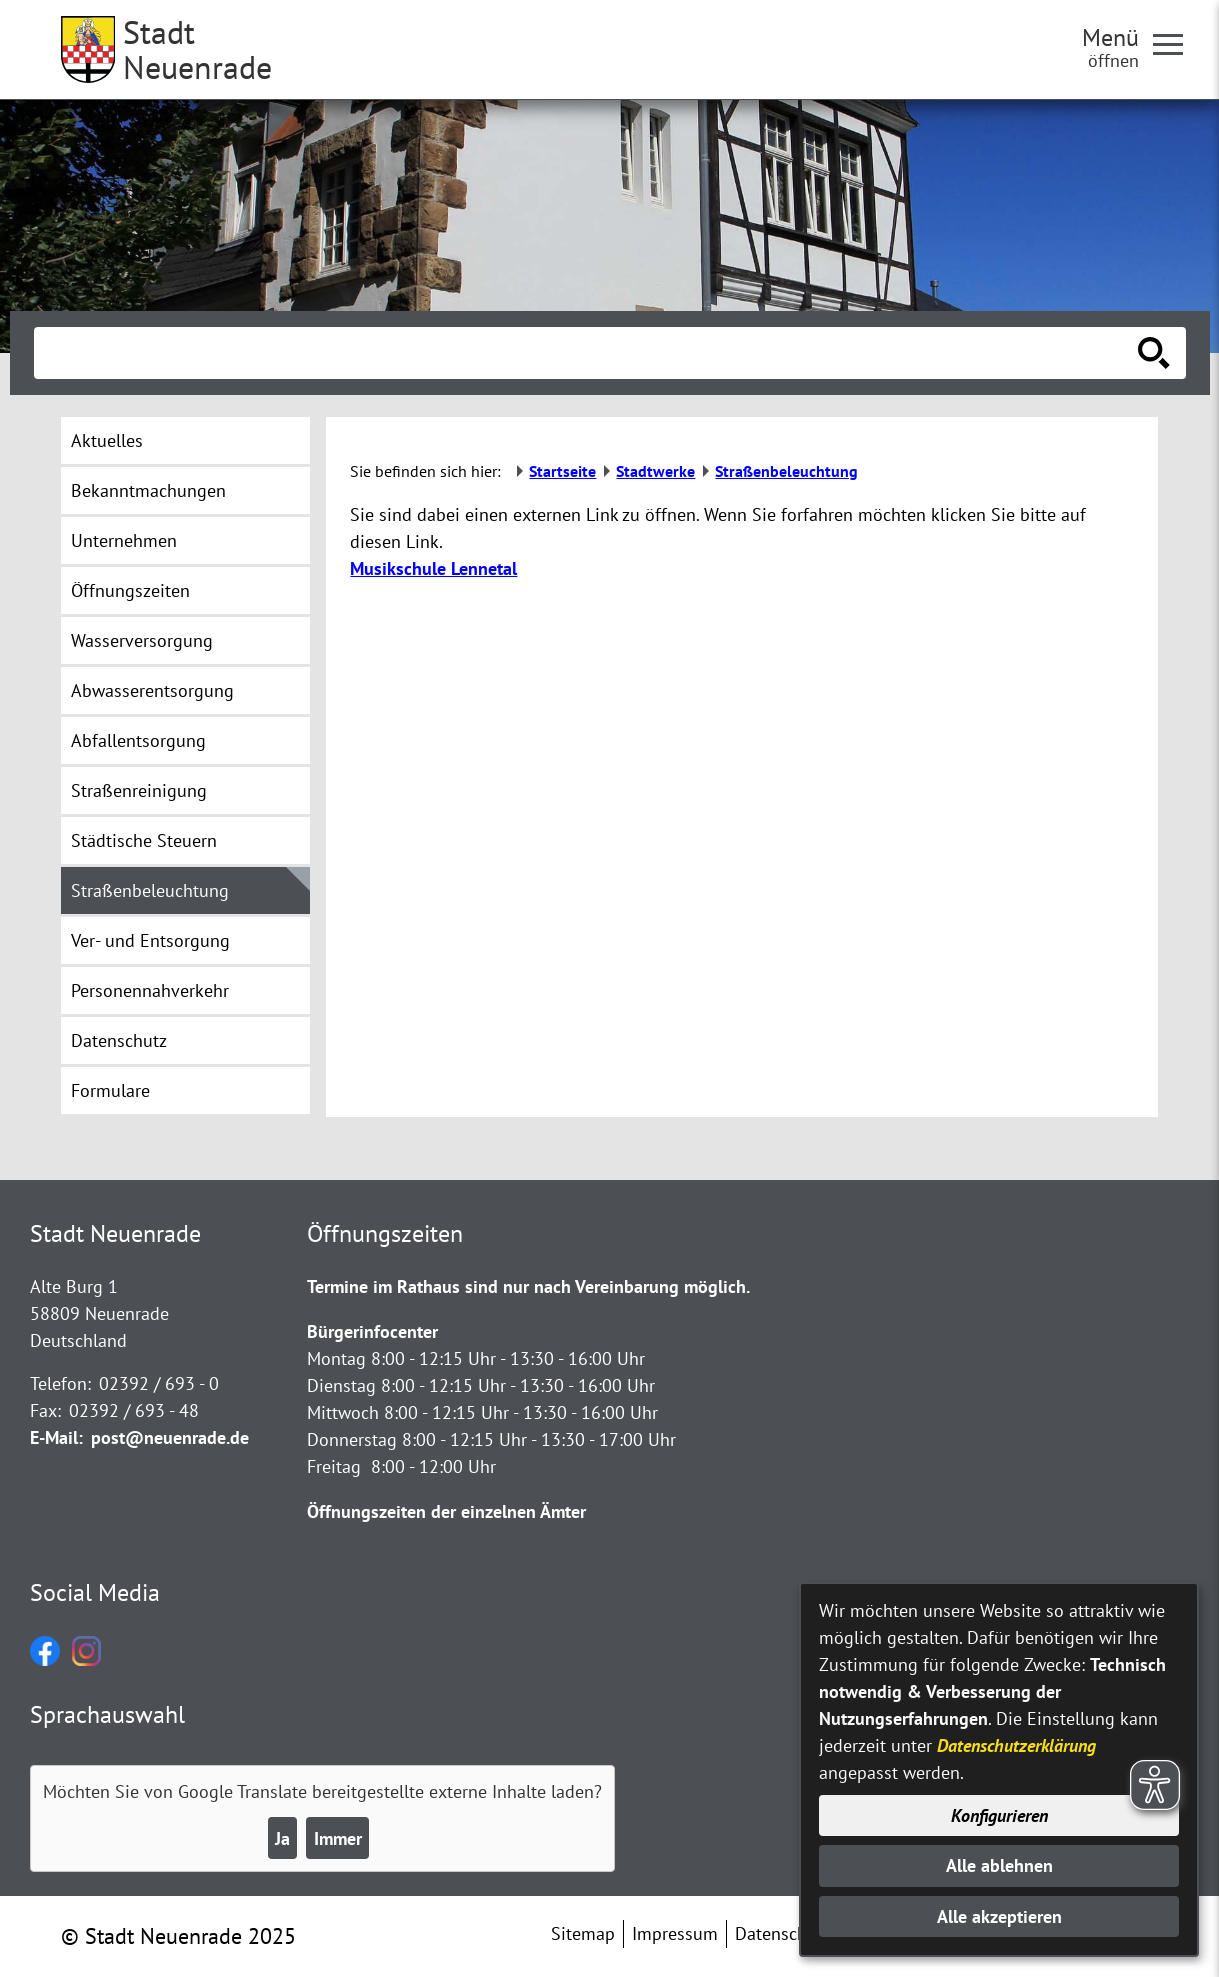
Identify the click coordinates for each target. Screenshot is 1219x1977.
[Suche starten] (1154, 353)
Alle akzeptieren (999, 1916)
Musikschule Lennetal (433, 568)
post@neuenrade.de (170, 1437)
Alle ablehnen (999, 1865)
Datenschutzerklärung (1016, 1745)
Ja (282, 1838)
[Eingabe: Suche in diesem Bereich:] (588, 353)
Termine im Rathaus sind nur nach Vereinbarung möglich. (528, 1286)
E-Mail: (56, 1437)
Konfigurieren (999, 1815)
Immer (338, 1838)
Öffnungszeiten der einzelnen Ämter (446, 1511)
